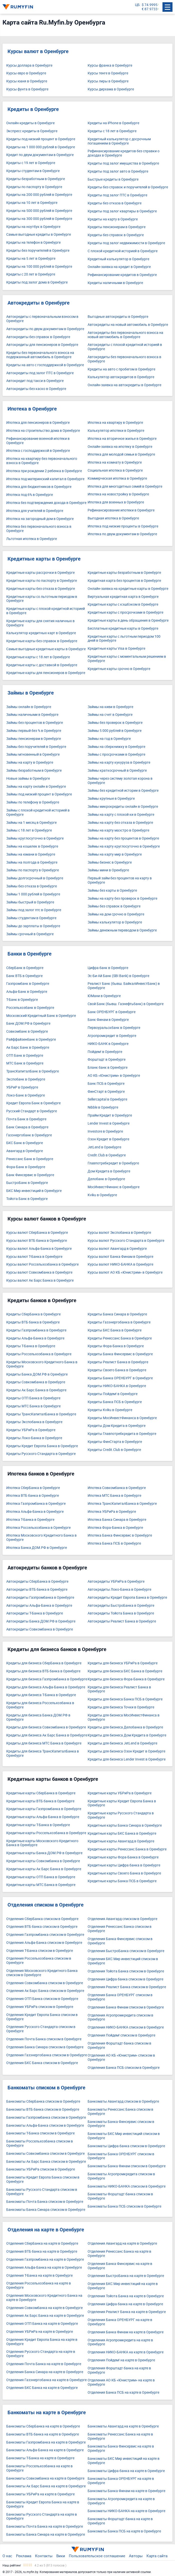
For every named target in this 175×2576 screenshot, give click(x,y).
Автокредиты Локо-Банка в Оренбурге (119, 1589)
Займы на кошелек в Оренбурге (32, 846)
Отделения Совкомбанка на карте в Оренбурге (44, 2308)
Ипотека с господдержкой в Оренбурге (38, 451)
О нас (7, 2555)
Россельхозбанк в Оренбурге (30, 1008)
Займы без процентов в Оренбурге (34, 723)
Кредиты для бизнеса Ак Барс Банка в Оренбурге (46, 1735)
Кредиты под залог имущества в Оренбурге (123, 163)
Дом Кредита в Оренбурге (109, 1171)
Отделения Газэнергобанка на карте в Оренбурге (46, 2380)
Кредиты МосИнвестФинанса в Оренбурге (122, 1418)
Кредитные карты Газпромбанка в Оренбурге (43, 1809)
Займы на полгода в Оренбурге (31, 862)
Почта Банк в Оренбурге (26, 1119)
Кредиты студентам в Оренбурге (33, 171)
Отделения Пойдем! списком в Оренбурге (121, 2035)
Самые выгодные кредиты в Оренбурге (38, 234)
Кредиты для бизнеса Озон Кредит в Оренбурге (126, 1751)
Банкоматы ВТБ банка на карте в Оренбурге (42, 2434)
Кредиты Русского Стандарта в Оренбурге (41, 1454)
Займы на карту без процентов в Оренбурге (123, 838)
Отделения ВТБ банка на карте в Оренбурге (41, 2251)
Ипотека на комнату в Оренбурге (115, 462)
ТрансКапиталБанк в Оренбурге (32, 1071)
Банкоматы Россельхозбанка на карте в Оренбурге (39, 2468)
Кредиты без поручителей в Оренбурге (37, 250)
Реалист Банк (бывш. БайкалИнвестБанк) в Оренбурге (124, 986)
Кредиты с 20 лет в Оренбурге (30, 274)
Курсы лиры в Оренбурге (108, 81)
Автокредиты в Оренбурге (39, 303)
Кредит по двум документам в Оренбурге (40, 155)
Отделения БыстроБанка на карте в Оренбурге (126, 2276)
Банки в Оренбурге (30, 954)
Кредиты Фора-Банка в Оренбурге (116, 1346)
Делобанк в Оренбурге (106, 1179)
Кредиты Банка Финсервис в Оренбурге (120, 1354)
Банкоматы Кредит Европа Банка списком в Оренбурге (42, 2179)
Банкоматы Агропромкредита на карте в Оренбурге (121, 2501)
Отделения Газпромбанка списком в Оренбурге (45, 1935)
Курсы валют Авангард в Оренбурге (117, 1249)
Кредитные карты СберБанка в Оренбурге (40, 1793)
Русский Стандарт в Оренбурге (31, 1111)
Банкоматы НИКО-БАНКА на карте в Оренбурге (126, 2511)
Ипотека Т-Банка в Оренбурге (30, 1520)
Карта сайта (156, 2555)
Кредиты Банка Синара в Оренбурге (117, 1314)
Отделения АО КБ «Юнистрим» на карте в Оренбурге (121, 2382)
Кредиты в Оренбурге (33, 109)
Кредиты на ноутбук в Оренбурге (33, 227)
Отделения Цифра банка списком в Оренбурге (125, 1979)
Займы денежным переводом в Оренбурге (122, 930)
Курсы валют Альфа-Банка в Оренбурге (39, 1249)
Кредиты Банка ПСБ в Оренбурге (115, 1402)
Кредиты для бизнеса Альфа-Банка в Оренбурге (45, 1687)
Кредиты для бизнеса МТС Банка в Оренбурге (43, 1743)
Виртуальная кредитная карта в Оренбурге (123, 597)
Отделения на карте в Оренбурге (46, 2230)
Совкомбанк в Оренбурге (27, 1031)
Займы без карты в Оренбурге (112, 890)
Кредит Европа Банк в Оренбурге (33, 1103)
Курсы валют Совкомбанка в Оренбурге (39, 1272)
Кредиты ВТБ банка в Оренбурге (33, 1322)
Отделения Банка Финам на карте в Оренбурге (125, 2332)
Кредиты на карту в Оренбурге (113, 219)
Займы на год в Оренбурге (109, 739)
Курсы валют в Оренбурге (38, 51)
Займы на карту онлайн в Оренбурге (36, 786)
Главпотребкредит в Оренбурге (113, 1163)
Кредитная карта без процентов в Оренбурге (124, 581)
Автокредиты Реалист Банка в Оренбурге (122, 1621)
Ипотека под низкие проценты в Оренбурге (123, 526)
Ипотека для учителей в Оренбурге (34, 511)
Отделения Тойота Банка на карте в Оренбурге (126, 2296)
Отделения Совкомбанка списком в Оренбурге (44, 1983)
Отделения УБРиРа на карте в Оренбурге (39, 2332)
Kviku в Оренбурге (102, 1195)
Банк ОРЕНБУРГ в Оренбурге (111, 1012)
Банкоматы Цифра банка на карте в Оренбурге (126, 2471)
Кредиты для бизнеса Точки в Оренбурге (121, 1707)
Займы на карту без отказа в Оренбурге (120, 823)
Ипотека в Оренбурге (32, 409)
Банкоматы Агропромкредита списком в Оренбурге (121, 2176)
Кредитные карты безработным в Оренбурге (124, 573)
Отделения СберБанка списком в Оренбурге (42, 1919)
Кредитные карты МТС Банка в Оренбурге (40, 1885)
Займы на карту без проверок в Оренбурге (122, 898)
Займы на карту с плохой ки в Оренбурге (121, 814)
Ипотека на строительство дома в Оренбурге (43, 431)
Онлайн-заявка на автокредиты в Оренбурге (124, 385)
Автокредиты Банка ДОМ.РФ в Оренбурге (40, 1621)
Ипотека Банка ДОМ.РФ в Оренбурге (36, 1548)
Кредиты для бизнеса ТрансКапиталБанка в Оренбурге (42, 1753)
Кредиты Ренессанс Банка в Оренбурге (120, 1338)
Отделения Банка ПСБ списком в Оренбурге (123, 2068)
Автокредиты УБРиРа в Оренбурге (116, 1581)
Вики (60, 2555)
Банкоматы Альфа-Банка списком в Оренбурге (45, 2125)
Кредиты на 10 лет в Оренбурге (31, 203)
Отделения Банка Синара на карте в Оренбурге (44, 2372)
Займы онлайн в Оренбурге (28, 707)
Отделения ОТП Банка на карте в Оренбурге (42, 2324)
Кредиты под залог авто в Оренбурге (118, 171)
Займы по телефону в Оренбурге (32, 802)
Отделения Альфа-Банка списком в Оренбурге (44, 1943)
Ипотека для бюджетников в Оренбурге (38, 487)
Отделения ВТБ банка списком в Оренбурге (41, 1927)
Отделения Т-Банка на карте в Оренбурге (39, 2275)
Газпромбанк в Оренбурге (27, 984)
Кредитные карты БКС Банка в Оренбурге (122, 1833)
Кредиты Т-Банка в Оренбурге (30, 1346)
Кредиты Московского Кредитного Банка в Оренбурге (41, 1364)
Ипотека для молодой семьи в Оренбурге (121, 454)
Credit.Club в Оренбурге (107, 1155)
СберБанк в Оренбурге (24, 968)
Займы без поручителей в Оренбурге (36, 747)
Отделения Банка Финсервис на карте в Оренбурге (120, 2266)
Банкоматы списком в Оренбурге (46, 2088)
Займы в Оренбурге (31, 693)
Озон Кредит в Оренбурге (108, 1139)
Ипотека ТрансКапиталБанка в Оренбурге (122, 1504)
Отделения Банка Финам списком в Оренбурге (126, 2007)
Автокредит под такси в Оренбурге (35, 381)
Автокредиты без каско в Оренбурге (36, 389)
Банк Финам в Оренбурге (108, 1020)
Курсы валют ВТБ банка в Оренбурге (36, 1241)
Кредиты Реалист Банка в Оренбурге (118, 1362)
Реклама (23, 2555)
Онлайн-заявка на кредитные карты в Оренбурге (128, 589)
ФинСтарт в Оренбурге (106, 1092)
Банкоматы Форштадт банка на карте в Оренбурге (120, 2521)
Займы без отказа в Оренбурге (31, 886)
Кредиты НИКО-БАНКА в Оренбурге (117, 1386)
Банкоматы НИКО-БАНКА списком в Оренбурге (126, 2186)
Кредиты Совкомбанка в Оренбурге (35, 1382)
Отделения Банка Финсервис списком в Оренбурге (120, 1941)
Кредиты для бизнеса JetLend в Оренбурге (122, 1743)
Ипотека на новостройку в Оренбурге (118, 494)
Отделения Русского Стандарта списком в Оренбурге (40, 2029)
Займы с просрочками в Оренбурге (116, 754)
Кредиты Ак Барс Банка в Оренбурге (36, 1390)
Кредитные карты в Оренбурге (44, 559)
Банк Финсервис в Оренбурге (30, 1175)
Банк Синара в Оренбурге (27, 1127)
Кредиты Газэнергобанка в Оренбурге (119, 1322)
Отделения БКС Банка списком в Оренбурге (42, 2063)
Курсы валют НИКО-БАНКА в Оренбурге (120, 1264)
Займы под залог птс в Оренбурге (33, 910)
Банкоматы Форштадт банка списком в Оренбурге (120, 2196)
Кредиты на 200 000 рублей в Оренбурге (39, 195)
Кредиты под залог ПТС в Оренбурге (117, 195)
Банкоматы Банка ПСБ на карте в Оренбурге (124, 2531)
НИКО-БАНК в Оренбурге (108, 1044)
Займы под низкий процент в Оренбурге (39, 794)
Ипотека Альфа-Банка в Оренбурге (35, 1512)
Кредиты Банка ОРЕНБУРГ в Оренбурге (120, 1378)
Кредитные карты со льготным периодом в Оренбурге (41, 599)
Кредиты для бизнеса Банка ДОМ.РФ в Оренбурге (38, 1717)
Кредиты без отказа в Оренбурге (114, 203)
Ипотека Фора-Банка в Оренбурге (115, 1528)
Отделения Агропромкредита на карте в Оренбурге (120, 2342)
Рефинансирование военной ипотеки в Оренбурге (38, 441)
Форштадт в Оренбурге (106, 1059)
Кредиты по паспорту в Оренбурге (34, 187)
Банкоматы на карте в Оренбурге (47, 2412)
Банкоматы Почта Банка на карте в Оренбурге (44, 2526)
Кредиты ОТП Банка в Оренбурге (33, 1398)
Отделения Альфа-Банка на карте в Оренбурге (44, 2267)
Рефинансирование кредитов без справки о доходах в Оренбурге (123, 153)
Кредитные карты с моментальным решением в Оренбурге (127, 658)
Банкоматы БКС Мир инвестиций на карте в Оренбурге (123, 2461)
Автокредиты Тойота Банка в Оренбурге (121, 1613)
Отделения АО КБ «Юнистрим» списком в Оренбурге (121, 2057)
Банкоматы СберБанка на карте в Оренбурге (43, 2426)
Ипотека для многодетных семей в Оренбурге (125, 486)
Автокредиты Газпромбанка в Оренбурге (40, 1597)
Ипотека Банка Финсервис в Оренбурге (120, 1535)
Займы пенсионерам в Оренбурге (33, 739)
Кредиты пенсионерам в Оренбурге (116, 227)
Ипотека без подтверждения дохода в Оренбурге (46, 503)
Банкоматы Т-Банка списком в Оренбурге (40, 2133)
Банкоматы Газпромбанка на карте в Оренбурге (46, 2442)
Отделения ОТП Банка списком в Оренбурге (42, 1999)
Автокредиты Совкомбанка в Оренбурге (39, 1629)
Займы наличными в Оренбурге (32, 715)
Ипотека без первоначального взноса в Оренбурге (38, 528)
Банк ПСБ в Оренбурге (106, 1083)
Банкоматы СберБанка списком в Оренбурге (43, 2101)
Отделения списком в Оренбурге (46, 1905)
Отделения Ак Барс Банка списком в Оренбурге (45, 1991)
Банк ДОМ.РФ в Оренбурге (28, 1023)
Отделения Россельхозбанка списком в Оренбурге (38, 1960)
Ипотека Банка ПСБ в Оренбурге (114, 1543)
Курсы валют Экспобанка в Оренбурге (119, 1233)
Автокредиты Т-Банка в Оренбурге (34, 1613)
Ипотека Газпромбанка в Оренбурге (36, 1504)
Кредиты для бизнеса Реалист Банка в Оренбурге (119, 1689)
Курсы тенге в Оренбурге (108, 73)
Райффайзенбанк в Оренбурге (31, 1039)
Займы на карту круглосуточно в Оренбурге (124, 846)
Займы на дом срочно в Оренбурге (116, 914)
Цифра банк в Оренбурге (108, 968)
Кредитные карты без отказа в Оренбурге (40, 589)
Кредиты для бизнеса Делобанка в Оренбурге (125, 1727)
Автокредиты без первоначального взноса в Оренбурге (124, 359)
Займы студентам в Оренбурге (31, 918)
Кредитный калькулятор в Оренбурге (118, 259)
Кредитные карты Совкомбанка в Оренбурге (43, 1861)
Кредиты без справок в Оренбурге (116, 235)
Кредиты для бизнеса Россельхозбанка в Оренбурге (40, 1705)
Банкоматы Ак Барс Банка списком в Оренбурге (46, 2161)
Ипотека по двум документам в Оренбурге (122, 534)
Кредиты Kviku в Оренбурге (110, 1410)
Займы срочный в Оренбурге (30, 934)
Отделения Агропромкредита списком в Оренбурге (120, 2017)
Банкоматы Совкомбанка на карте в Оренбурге (45, 2478)
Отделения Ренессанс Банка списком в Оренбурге (119, 1929)
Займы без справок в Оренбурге (114, 906)
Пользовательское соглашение (97, 2555)
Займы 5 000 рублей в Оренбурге (114, 731)
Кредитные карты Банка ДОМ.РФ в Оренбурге (44, 1853)
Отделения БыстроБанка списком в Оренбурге (126, 1951)
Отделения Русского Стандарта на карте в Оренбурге (40, 2354)
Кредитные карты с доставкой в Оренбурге (41, 665)
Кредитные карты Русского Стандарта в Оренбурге (121, 1815)
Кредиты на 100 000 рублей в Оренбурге (39, 266)
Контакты (44, 2555)
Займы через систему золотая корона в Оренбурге (120, 780)
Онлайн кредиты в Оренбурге (30, 123)
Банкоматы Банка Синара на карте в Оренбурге (45, 2534)
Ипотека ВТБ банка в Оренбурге (32, 1496)
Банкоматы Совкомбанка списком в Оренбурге (45, 2153)
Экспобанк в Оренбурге (25, 1079)
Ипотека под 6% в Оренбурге (29, 495)
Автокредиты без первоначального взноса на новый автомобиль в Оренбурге (125, 335)
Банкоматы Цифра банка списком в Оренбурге (126, 2146)
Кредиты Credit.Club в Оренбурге (114, 1450)
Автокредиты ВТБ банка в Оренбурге (36, 1589)
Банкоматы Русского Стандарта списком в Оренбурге (41, 2192)
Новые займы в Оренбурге (28, 778)
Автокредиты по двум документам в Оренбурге (45, 329)
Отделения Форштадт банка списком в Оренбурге (119, 2045)
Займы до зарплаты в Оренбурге (33, 926)
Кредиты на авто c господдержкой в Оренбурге (45, 365)
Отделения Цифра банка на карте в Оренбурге (125, 2304)
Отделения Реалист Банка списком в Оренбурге (127, 1987)
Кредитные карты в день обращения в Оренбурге (128, 620)
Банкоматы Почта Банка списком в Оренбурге (44, 2202)
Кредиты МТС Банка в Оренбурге (33, 1406)
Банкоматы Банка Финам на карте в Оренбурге (126, 2491)
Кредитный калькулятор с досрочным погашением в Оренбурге (119, 141)
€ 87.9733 (149, 9)
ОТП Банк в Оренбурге (24, 1055)
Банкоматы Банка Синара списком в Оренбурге (45, 2210)
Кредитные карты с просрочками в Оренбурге (125, 612)
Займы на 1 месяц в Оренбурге (31, 823)
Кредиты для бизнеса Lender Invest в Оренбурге (126, 1759)
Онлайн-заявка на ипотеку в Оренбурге (120, 447)
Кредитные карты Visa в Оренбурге (116, 648)
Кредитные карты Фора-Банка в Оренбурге (123, 1857)
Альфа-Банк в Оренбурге (26, 992)
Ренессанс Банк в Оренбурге (29, 1159)
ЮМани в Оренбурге (104, 996)
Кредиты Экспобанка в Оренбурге (34, 1422)
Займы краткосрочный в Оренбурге (117, 770)
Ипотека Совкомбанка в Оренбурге (117, 1488)
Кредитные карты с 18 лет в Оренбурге (38, 657)
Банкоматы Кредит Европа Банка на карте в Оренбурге (42, 2504)
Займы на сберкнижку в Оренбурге (116, 747)
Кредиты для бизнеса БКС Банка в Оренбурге (125, 1671)
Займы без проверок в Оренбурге (115, 723)
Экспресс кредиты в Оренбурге (31, 131)
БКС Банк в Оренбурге (24, 1143)
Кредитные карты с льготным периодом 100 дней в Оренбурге (124, 638)
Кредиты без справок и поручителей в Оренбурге (128, 187)
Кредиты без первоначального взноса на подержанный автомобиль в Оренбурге (40, 355)
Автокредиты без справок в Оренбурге (38, 337)
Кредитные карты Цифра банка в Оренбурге (124, 1865)
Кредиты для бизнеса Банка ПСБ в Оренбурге (125, 1699)
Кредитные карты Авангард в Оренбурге (121, 1841)
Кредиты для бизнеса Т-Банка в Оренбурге (41, 1695)
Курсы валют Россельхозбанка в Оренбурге (42, 1264)
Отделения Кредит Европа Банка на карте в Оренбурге (41, 2342)
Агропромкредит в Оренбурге (112, 1036)
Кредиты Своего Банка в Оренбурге (117, 1370)
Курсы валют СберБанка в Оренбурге (37, 1233)
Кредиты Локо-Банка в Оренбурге (34, 1438)
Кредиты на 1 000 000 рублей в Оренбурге (40, 147)
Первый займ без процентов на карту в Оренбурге (120, 880)
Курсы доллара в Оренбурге (29, 65)
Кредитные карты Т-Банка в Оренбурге (38, 1825)
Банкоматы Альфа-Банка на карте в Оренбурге (45, 2450)
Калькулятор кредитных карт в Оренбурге (41, 633)
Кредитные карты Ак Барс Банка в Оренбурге (43, 1869)
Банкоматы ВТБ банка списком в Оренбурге (42, 2109)
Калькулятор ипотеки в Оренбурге (116, 431)
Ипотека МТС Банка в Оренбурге (114, 1496)
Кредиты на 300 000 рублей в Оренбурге (39, 219)
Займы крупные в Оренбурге (111, 798)
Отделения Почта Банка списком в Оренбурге (43, 2039)
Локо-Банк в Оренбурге (25, 1095)
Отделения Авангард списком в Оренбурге (122, 1919)
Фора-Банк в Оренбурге (25, 1167)
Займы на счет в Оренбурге (110, 715)
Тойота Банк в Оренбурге (27, 1199)
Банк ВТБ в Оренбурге (24, 976)
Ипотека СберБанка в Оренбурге (33, 1488)
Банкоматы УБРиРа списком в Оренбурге (40, 2169)
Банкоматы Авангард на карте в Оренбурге (123, 2426)
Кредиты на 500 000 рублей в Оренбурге (39, 211)
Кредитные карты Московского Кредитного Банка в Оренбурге (42, 1843)
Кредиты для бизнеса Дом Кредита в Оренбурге (127, 1735)
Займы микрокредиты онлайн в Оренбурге (123, 806)
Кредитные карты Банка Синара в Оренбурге (125, 1825)
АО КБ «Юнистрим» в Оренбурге (114, 1075)
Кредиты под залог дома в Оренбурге (37, 282)
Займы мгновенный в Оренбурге (33, 754)
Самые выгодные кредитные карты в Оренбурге (46, 649)
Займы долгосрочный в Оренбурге (34, 878)
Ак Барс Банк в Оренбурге (27, 1047)
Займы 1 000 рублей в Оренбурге (33, 894)
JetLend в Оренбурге (104, 1147)
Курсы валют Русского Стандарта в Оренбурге (126, 1241)
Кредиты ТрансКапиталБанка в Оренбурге (41, 1414)
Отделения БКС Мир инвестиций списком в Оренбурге (123, 1961)
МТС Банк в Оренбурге (24, 1063)
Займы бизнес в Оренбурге (110, 862)
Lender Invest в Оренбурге (108, 1123)
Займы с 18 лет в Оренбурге (29, 830)
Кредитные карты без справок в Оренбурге (41, 641)
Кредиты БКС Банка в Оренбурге (114, 1330)
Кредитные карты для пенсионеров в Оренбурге (45, 673)
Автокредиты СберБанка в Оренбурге (37, 1581)
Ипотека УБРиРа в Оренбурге (112, 1512)
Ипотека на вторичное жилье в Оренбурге (122, 439)
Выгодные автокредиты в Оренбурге (118, 317)
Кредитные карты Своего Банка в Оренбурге (124, 1873)
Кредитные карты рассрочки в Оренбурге (40, 573)
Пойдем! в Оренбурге (105, 1052)
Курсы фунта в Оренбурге (27, 89)
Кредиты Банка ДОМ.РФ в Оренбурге (37, 1374)
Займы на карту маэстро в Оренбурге (118, 830)
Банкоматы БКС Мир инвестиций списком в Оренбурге (124, 2136)
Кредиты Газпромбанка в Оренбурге (36, 1330)
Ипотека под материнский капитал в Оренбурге (45, 479)
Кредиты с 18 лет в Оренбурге (112, 131)
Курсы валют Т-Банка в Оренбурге (34, 1257)
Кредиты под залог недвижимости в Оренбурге (126, 243)
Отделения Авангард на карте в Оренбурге (122, 2243)
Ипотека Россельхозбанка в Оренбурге (38, 1528)
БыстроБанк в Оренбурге (27, 1183)
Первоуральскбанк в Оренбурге (114, 1028)
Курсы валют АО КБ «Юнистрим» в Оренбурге (125, 1272)
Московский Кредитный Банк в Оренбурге (41, 1016)
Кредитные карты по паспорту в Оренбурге (41, 581)
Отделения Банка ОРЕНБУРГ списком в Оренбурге (120, 1997)
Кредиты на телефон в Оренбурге (33, 242)
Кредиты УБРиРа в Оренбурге (30, 1430)
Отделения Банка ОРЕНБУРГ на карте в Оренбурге (120, 2322)
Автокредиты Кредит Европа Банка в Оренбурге (127, 1597)
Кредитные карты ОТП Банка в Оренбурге (40, 1877)
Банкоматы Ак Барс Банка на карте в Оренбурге (46, 2486)
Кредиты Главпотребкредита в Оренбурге (122, 1434)
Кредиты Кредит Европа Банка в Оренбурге (42, 1446)
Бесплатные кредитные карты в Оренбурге (123, 628)
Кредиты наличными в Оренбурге (115, 283)
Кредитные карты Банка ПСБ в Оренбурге (122, 1881)
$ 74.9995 (149, 5)
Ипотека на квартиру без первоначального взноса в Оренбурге (41, 461)
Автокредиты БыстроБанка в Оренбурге (121, 1605)
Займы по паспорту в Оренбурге (32, 870)
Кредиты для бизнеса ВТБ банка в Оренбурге (43, 1671)
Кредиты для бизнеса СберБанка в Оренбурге (43, 1663)
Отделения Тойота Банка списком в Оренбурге (126, 1971)
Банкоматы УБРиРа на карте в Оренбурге (40, 2494)
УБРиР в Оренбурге (22, 1087)
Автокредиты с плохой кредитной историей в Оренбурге (125, 347)
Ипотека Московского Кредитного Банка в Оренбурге (41, 1537)
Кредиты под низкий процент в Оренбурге (40, 139)
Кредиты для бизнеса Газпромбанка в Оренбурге (46, 1679)
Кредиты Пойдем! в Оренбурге (112, 1394)
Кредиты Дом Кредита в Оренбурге (116, 1426)
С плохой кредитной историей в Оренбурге (122, 251)
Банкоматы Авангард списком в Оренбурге (123, 2101)
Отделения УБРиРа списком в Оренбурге (39, 2007)
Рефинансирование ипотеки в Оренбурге (121, 510)
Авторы (136, 2555)
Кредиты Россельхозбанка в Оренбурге (38, 1354)
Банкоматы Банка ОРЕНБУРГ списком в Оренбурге (121, 2156)
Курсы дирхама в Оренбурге (111, 89)
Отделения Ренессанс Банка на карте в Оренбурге (119, 2253)
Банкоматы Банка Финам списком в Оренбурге (126, 2166)
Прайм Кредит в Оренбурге (110, 1115)
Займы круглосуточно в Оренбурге (35, 838)
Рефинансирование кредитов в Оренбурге (122, 275)
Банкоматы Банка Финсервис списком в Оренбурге (121, 2124)
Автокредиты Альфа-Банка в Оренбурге (39, 1605)
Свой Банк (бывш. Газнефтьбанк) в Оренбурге (125, 1004)
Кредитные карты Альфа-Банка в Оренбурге (42, 1817)
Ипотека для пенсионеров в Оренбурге (38, 423)
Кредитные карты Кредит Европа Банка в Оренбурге (122, 1803)
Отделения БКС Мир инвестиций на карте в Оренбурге (123, 2286)
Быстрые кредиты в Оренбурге (113, 179)
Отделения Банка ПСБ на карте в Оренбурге (123, 2392)
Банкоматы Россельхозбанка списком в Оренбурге (39, 2143)
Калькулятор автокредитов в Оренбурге (121, 377)
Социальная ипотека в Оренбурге (115, 470)
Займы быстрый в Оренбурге (30, 902)
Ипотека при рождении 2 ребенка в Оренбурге (44, 471)
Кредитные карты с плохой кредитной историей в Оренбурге (45, 611)
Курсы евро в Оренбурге (26, 73)
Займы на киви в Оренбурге (110, 707)
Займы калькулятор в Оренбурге (115, 922)
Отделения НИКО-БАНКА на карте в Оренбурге (125, 2352)
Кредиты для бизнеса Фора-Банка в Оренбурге (126, 1679)
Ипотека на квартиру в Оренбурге (115, 423)
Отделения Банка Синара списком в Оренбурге (44, 2047)
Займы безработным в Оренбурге (34, 770)
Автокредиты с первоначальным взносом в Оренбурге (42, 319)
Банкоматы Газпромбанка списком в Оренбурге (46, 2117)
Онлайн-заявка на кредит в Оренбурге (119, 267)
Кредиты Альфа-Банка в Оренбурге (35, 1338)
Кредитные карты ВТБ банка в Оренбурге (40, 1801)
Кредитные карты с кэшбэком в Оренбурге (123, 604)
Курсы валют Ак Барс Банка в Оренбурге (40, 1280)
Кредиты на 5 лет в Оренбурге (30, 258)
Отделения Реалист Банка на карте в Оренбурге (127, 2312)
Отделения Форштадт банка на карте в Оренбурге (119, 2370)
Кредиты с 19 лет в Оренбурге (30, 163)
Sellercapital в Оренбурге (107, 1099)
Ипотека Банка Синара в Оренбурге (117, 1520)
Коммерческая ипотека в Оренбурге (117, 478)
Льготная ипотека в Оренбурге (31, 539)
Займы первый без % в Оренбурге (33, 731)
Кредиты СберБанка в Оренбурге (33, 1314)
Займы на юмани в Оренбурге (30, 854)
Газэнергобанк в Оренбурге (29, 1135)
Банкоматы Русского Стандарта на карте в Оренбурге (41, 2516)
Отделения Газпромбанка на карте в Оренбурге (45, 2259)
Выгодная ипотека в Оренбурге (113, 518)
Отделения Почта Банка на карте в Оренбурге (43, 2364)
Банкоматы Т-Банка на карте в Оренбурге (40, 2458)
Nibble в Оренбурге (103, 1107)
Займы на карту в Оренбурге (29, 762)
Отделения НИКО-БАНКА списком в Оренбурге (126, 2027)
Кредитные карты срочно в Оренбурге (119, 669)
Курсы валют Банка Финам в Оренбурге (120, 1257)
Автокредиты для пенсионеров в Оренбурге (42, 345)
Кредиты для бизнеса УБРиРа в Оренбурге (122, 1663)
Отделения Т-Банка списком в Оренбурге (39, 1951)
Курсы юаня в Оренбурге (26, 81)
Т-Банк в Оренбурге (22, 1000)
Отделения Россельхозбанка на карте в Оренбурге (38, 2285)
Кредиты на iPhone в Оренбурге (113, 123)
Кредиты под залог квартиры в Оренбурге (122, 211)
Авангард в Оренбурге (24, 1151)
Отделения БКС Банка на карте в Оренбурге (42, 2388)
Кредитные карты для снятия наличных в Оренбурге (40, 623)
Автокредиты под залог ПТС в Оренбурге (40, 373)
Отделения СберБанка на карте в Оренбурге (42, 2243)
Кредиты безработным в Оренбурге (35, 179)
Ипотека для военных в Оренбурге (116, 502)
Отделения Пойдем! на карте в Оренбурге (121, 2360)
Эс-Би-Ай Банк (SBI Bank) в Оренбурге (118, 976)
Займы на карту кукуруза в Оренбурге (119, 762)
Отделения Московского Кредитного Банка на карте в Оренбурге (44, 2297)
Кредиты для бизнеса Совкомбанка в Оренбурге (46, 1727)
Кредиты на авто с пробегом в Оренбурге (121, 369)
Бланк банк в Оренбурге (107, 1067)
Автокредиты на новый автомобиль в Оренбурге (128, 325)
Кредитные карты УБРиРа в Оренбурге (119, 1793)
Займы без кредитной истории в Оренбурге (123, 790)
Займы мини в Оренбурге (108, 870)
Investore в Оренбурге (105, 1131)
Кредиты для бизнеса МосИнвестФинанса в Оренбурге (123, 1717)
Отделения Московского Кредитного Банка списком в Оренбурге (42, 1973)
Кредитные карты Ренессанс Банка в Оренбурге (127, 1849)
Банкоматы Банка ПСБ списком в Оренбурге (124, 2206)
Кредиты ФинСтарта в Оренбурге (115, 1442)
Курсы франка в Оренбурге (110, 65)
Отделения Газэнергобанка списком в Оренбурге (46, 2055)
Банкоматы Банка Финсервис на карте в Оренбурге (121, 2448)
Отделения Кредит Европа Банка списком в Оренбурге (42, 2017)
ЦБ (137, 5)
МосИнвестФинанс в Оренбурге (113, 1187)
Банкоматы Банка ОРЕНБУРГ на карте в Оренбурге (121, 2481)
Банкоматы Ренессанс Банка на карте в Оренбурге (120, 2436)
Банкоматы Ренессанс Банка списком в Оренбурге (120, 2111)
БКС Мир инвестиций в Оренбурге (34, 1191)
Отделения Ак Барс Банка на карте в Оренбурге (45, 2316)
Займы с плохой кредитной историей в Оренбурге (38, 812)
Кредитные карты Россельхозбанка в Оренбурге (46, 1833)
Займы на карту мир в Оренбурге (115, 854)
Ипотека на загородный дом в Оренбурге (40, 519)
